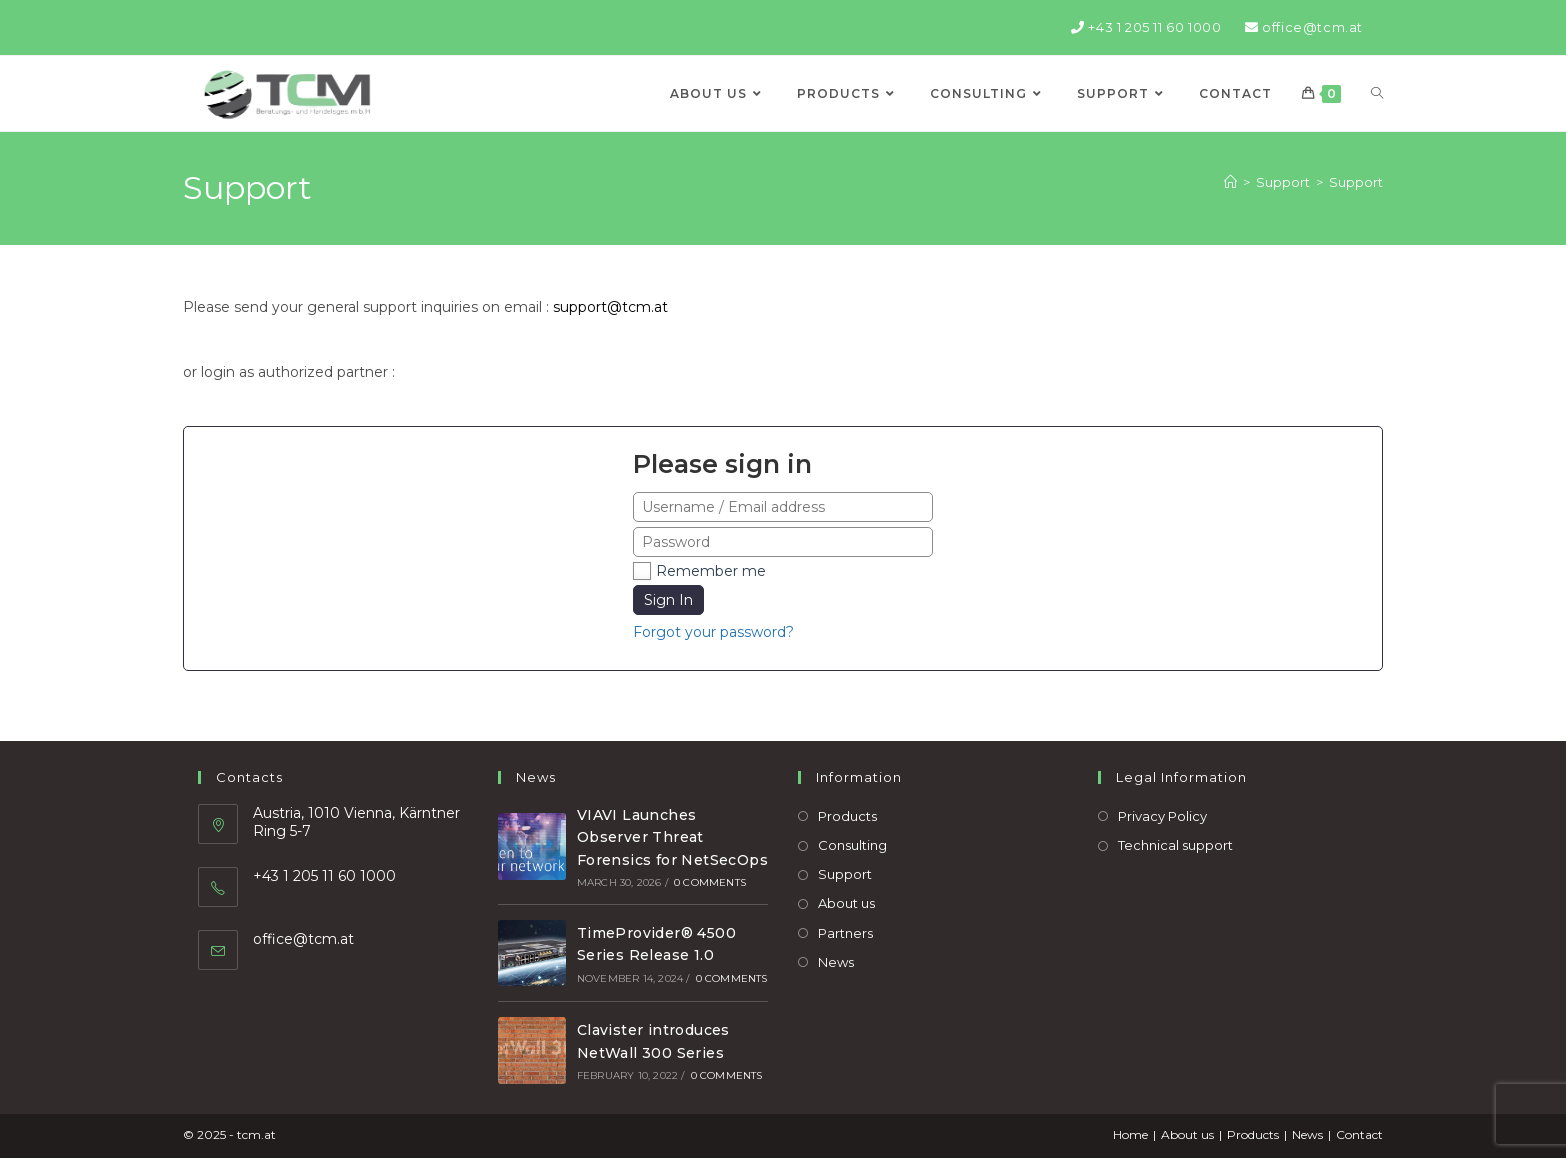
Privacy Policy (1162, 816)
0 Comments (710, 882)
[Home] (1230, 182)
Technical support (1175, 845)
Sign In (668, 600)
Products (847, 816)
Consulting (852, 845)
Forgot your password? (713, 632)
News (836, 962)
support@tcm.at (610, 307)
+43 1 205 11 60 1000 (1146, 27)
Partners (845, 933)
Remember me (711, 571)
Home (1130, 1134)
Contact (1359, 1134)
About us (846, 903)
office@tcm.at (1304, 27)
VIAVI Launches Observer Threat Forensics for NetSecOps (672, 837)
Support (1356, 182)
